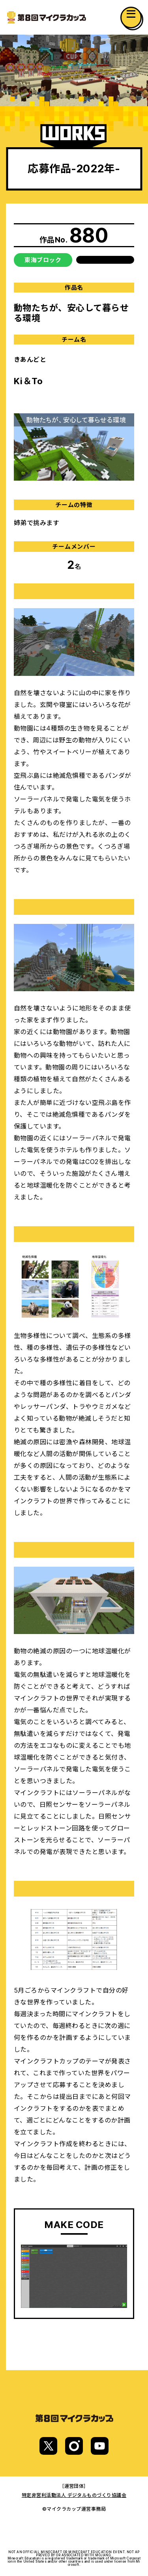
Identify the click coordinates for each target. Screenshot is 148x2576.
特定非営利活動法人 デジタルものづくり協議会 (74, 2494)
